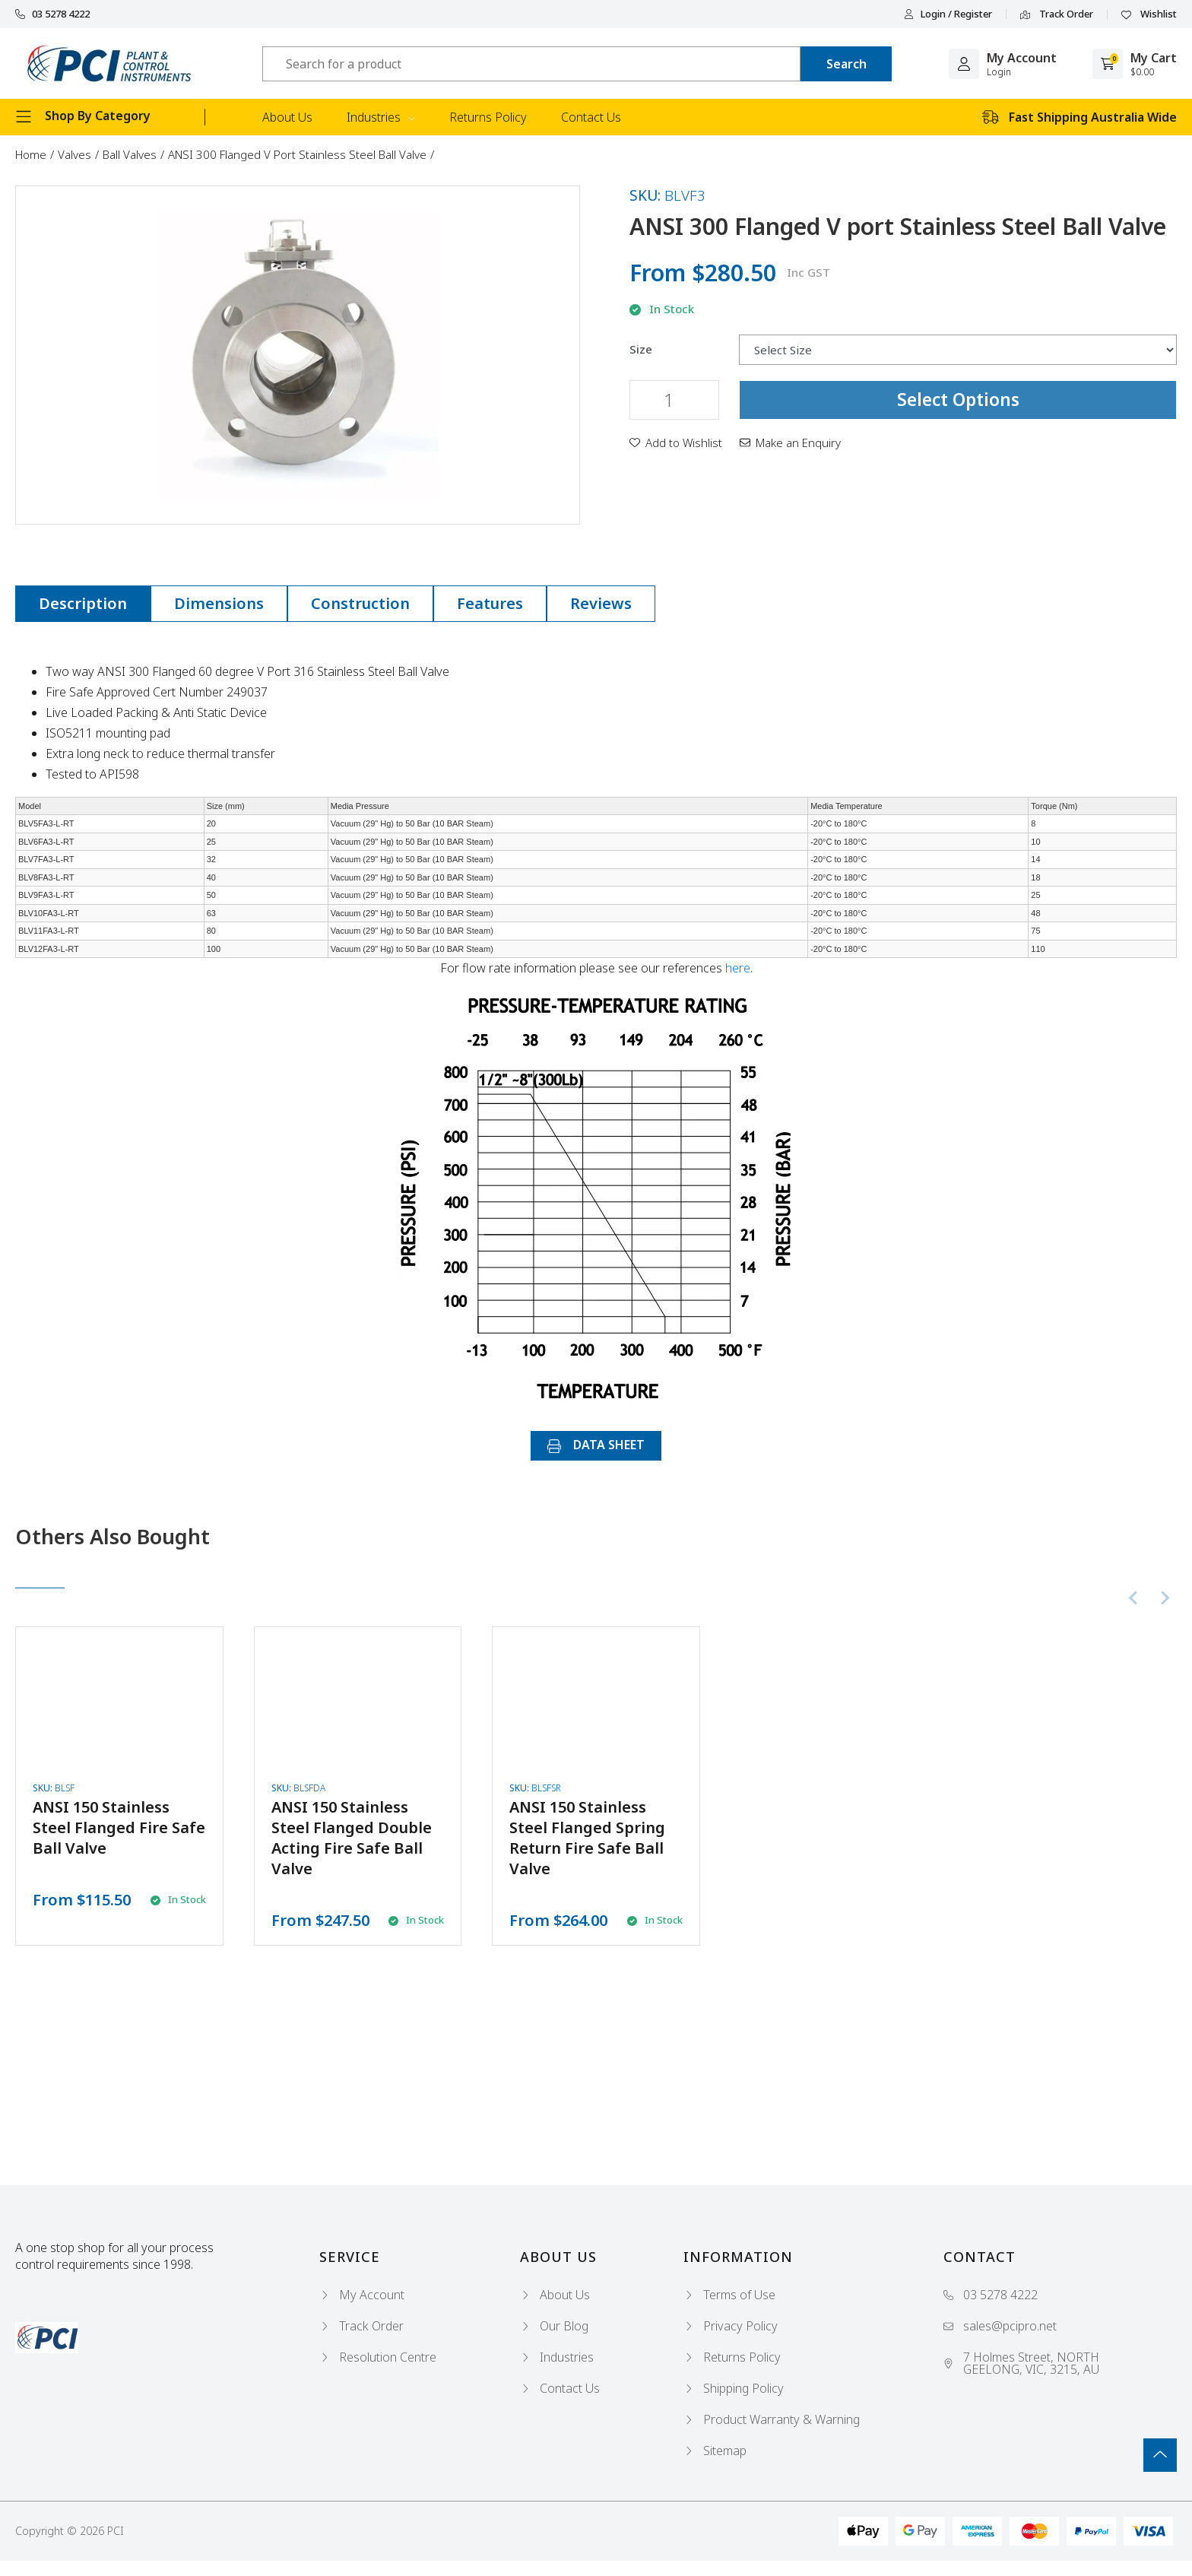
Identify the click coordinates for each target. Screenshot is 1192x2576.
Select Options (958, 399)
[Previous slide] (1134, 1598)
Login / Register (948, 14)
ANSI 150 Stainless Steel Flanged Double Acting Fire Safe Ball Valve (351, 1838)
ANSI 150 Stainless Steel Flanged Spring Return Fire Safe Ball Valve (587, 1838)
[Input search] (531, 63)
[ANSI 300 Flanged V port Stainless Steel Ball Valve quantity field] (674, 400)
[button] (675, 442)
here (737, 968)
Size (640, 349)
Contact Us (591, 117)
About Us (287, 117)
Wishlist (1149, 14)
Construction (360, 603)
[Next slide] (1164, 1598)
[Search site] (846, 63)
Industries (381, 117)
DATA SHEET (596, 1444)
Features (490, 603)
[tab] (83, 603)
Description (83, 603)
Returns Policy (488, 117)
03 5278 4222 (52, 14)
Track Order (1056, 14)
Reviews (601, 603)
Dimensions (219, 603)
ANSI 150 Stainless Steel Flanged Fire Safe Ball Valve (119, 1827)
